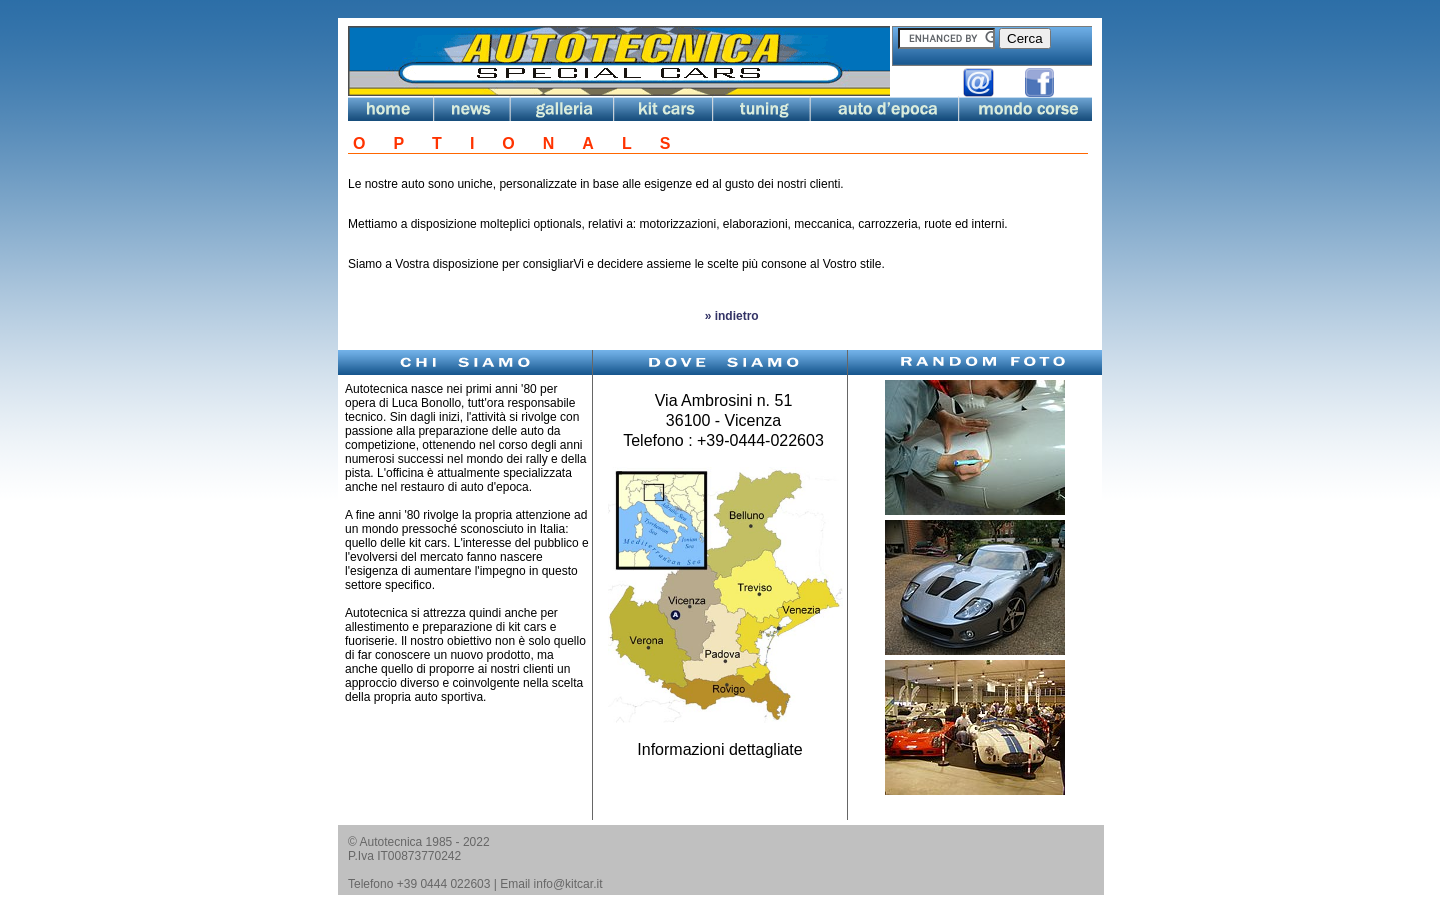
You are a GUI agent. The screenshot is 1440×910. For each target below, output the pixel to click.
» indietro (729, 316)
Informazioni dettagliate (719, 749)
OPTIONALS (525, 143)
